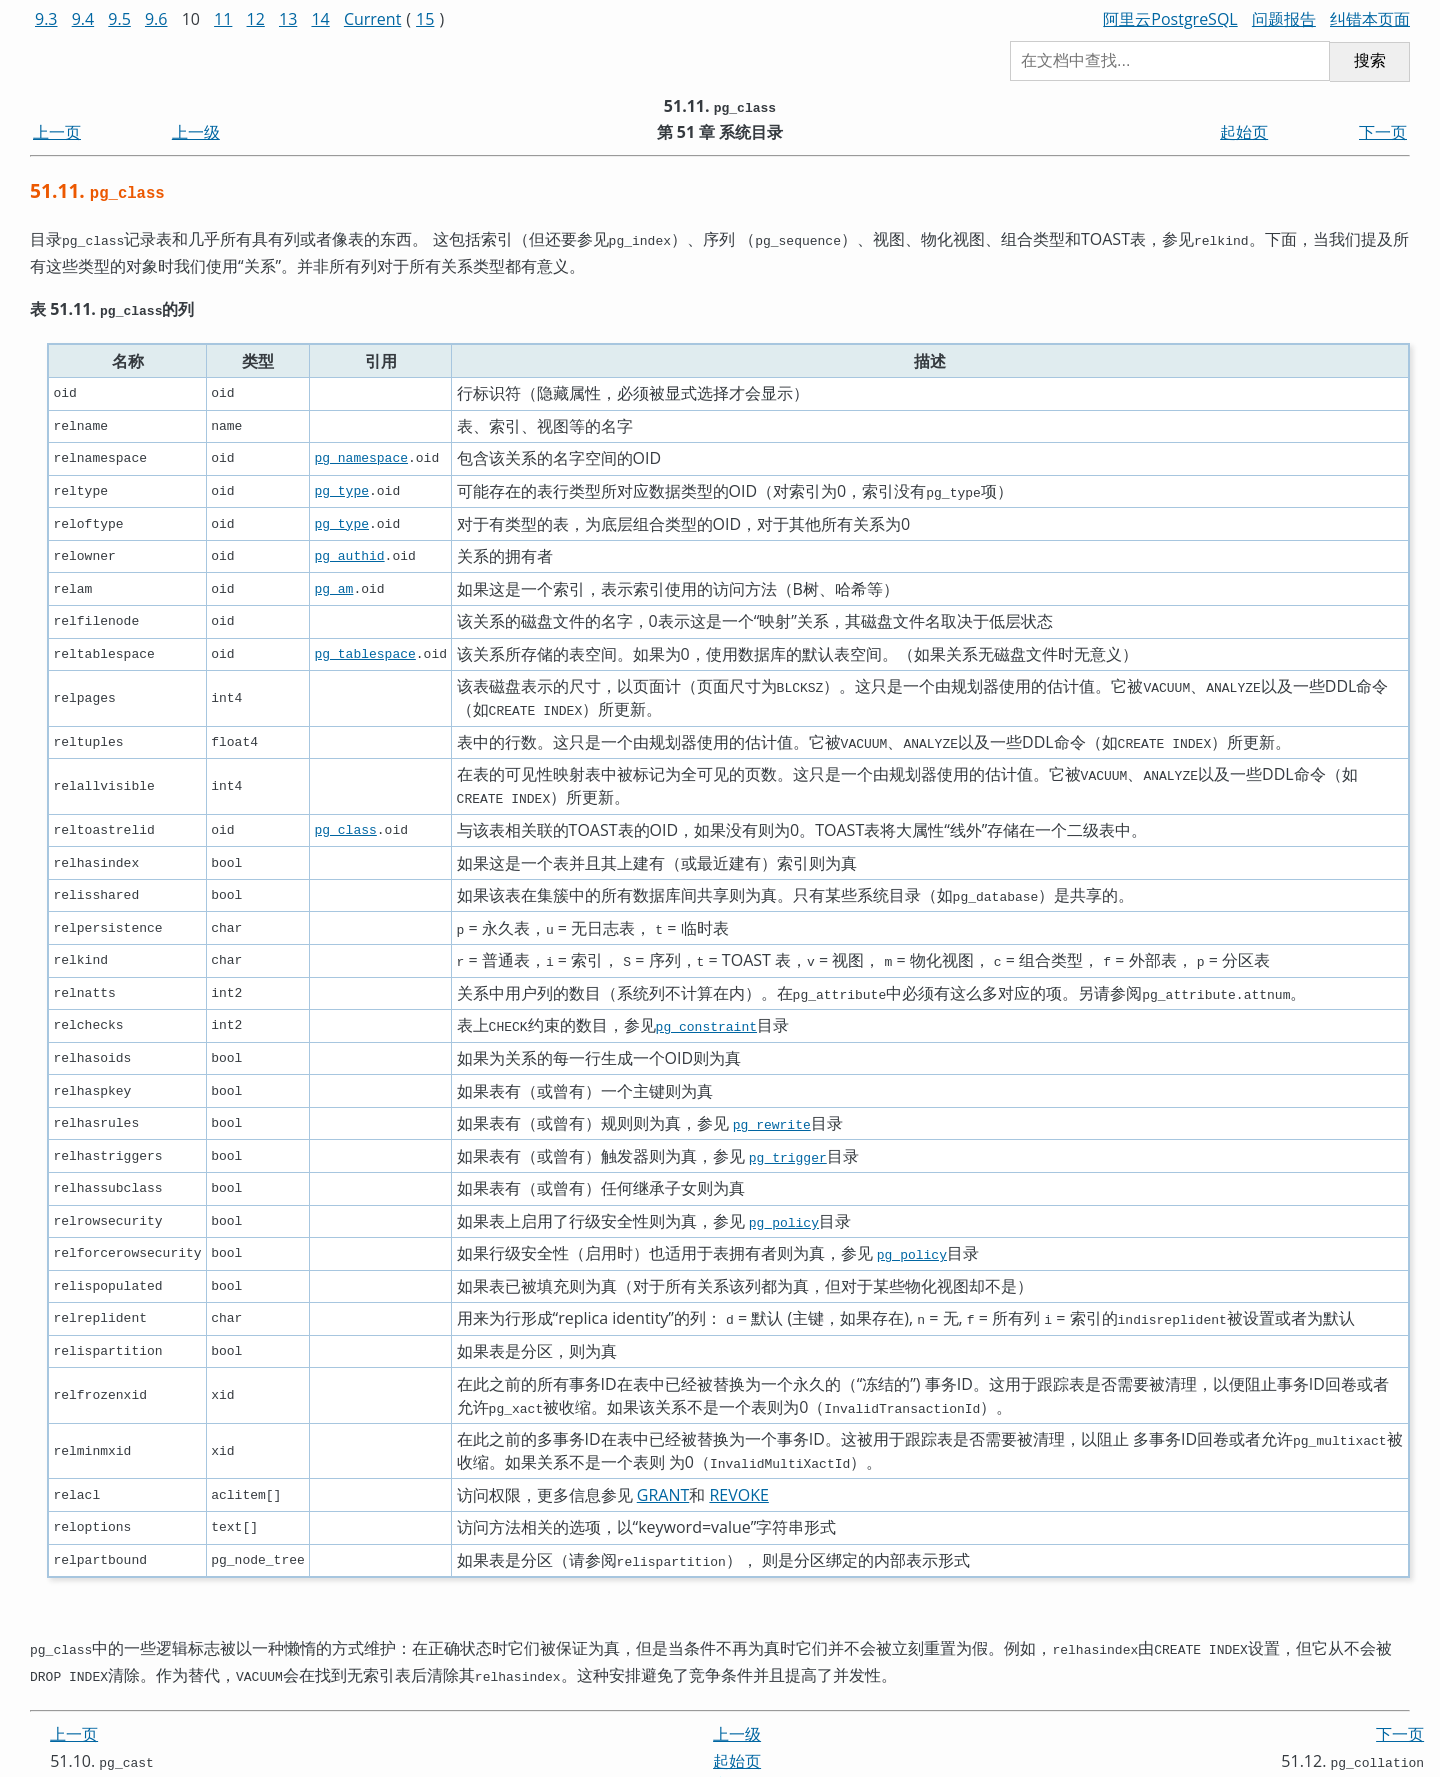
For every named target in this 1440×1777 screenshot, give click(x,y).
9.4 (83, 19)
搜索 (1370, 60)
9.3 (46, 19)
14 (320, 19)
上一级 (196, 132)
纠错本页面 (1370, 19)
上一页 (57, 132)
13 (288, 19)
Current (372, 19)
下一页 (1383, 132)
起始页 (1244, 132)
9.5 (119, 19)
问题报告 (1284, 19)
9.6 (156, 19)
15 (425, 19)
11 (223, 19)
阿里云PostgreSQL (1170, 19)
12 (256, 19)
